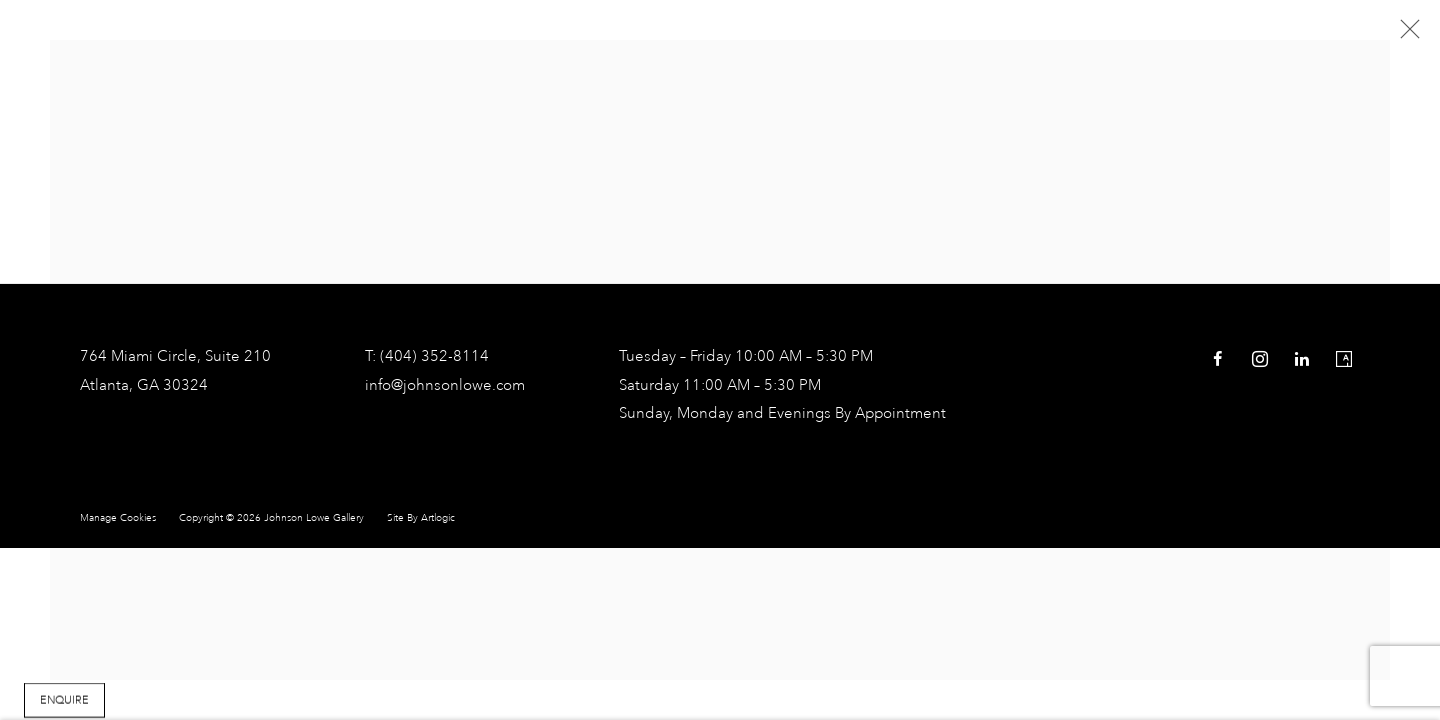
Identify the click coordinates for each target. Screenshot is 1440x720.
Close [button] (1405, 35)
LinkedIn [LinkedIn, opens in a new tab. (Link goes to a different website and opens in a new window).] (1302, 360)
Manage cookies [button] (118, 518)
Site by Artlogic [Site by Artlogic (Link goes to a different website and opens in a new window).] (421, 518)
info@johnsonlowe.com (445, 386)
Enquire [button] (64, 702)
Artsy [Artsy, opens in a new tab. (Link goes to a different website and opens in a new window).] (1344, 360)
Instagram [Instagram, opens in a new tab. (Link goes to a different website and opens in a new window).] (1260, 360)
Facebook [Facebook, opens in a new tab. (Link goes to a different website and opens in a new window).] (1218, 360)
